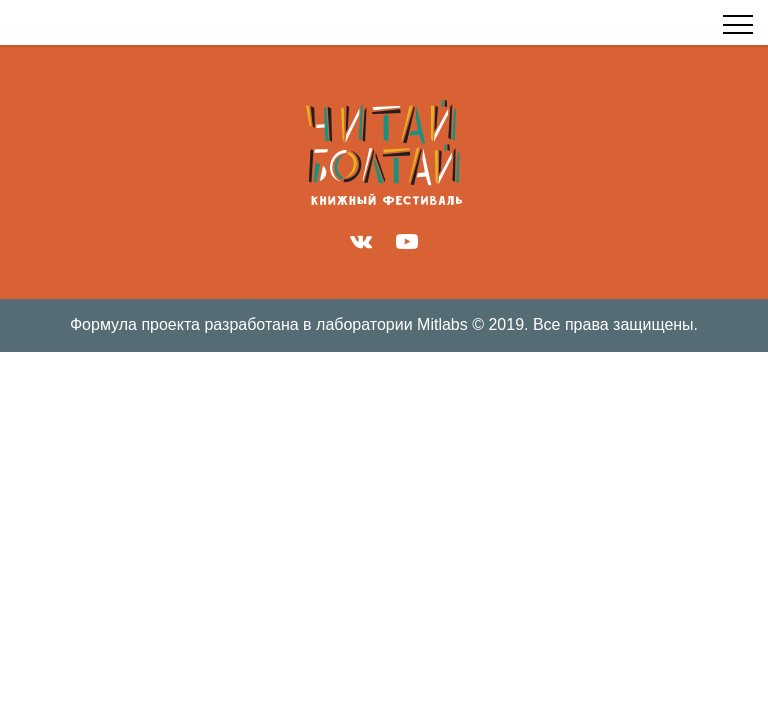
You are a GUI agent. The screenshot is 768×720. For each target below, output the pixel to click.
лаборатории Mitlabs (392, 324)
